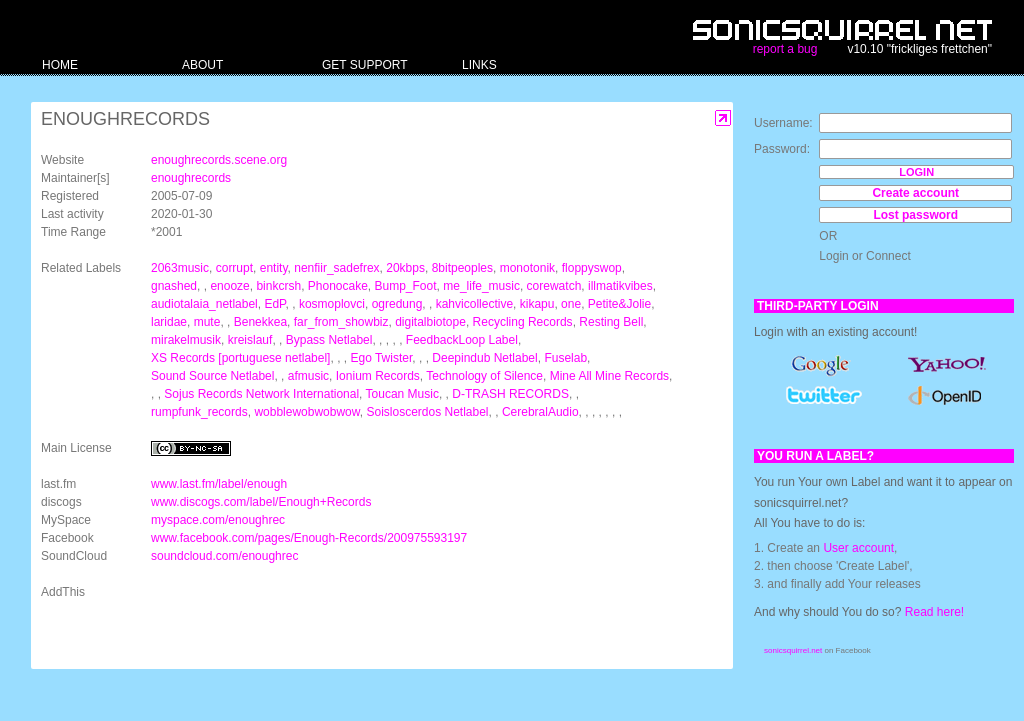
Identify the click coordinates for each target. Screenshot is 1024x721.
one (571, 304)
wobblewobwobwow (306, 412)
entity (274, 268)
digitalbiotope (430, 322)
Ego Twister (381, 358)
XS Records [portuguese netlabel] (240, 358)
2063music (180, 268)
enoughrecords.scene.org (219, 160)
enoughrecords (191, 178)
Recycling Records (523, 322)
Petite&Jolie (619, 304)
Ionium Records (378, 376)
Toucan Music (402, 394)
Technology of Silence (484, 376)
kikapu (537, 304)
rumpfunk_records (199, 412)
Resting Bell (611, 322)
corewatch (554, 286)
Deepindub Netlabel (484, 358)
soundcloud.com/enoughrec (224, 556)
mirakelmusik (186, 340)
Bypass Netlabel (329, 340)
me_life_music (481, 286)
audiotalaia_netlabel (204, 304)
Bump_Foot (406, 286)
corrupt (234, 268)
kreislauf (250, 340)
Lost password (915, 215)
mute (207, 322)
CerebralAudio (540, 412)
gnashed (174, 286)
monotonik (527, 268)
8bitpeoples (462, 268)
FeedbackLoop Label (462, 340)
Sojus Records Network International (261, 394)
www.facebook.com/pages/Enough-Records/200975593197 (309, 538)
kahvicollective (474, 304)
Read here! (934, 612)
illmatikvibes (620, 286)
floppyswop (592, 268)
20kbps (405, 268)
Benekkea (260, 322)
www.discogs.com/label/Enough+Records (261, 502)
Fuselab (565, 358)
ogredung (397, 304)
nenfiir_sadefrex (336, 268)
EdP (274, 304)
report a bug (785, 49)
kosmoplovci (332, 304)
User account (858, 548)
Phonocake (338, 286)
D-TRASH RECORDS (510, 394)
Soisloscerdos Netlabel (427, 412)
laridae (169, 322)
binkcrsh (278, 286)
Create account (915, 193)
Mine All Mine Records (609, 376)
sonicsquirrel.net (793, 650)
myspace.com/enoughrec (218, 520)
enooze (229, 286)
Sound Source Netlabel (212, 376)
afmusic (308, 376)
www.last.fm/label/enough (219, 484)
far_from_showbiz (341, 322)
